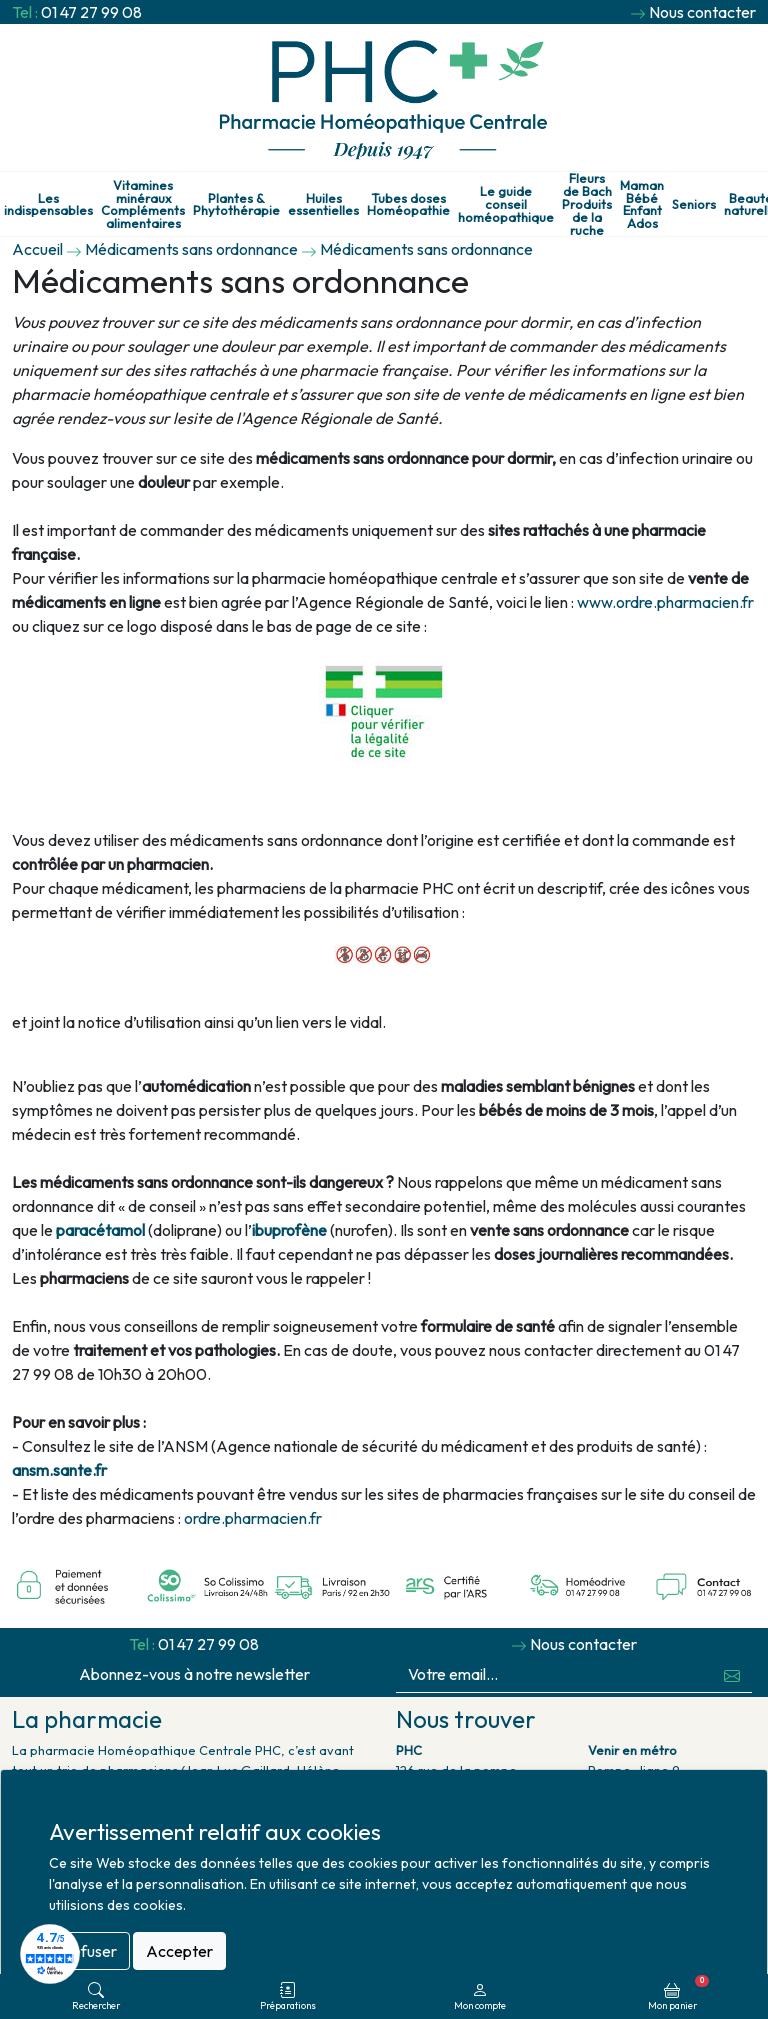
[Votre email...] (554, 1674)
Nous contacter (702, 12)
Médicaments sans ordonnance (191, 249)
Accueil (37, 249)
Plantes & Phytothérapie (236, 205)
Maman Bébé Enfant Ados (642, 204)
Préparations (288, 1996)
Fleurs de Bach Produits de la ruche (587, 204)
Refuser (89, 1951)
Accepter (179, 1951)
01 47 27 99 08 (91, 12)
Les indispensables (48, 205)
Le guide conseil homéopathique (506, 204)
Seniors (694, 204)
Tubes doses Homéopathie (408, 205)
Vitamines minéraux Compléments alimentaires (143, 204)
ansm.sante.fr (59, 1470)
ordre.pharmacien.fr (253, 1518)
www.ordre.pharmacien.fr (665, 602)
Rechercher (96, 1996)
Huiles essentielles (323, 205)
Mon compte (480, 1996)
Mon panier (678, 1993)
